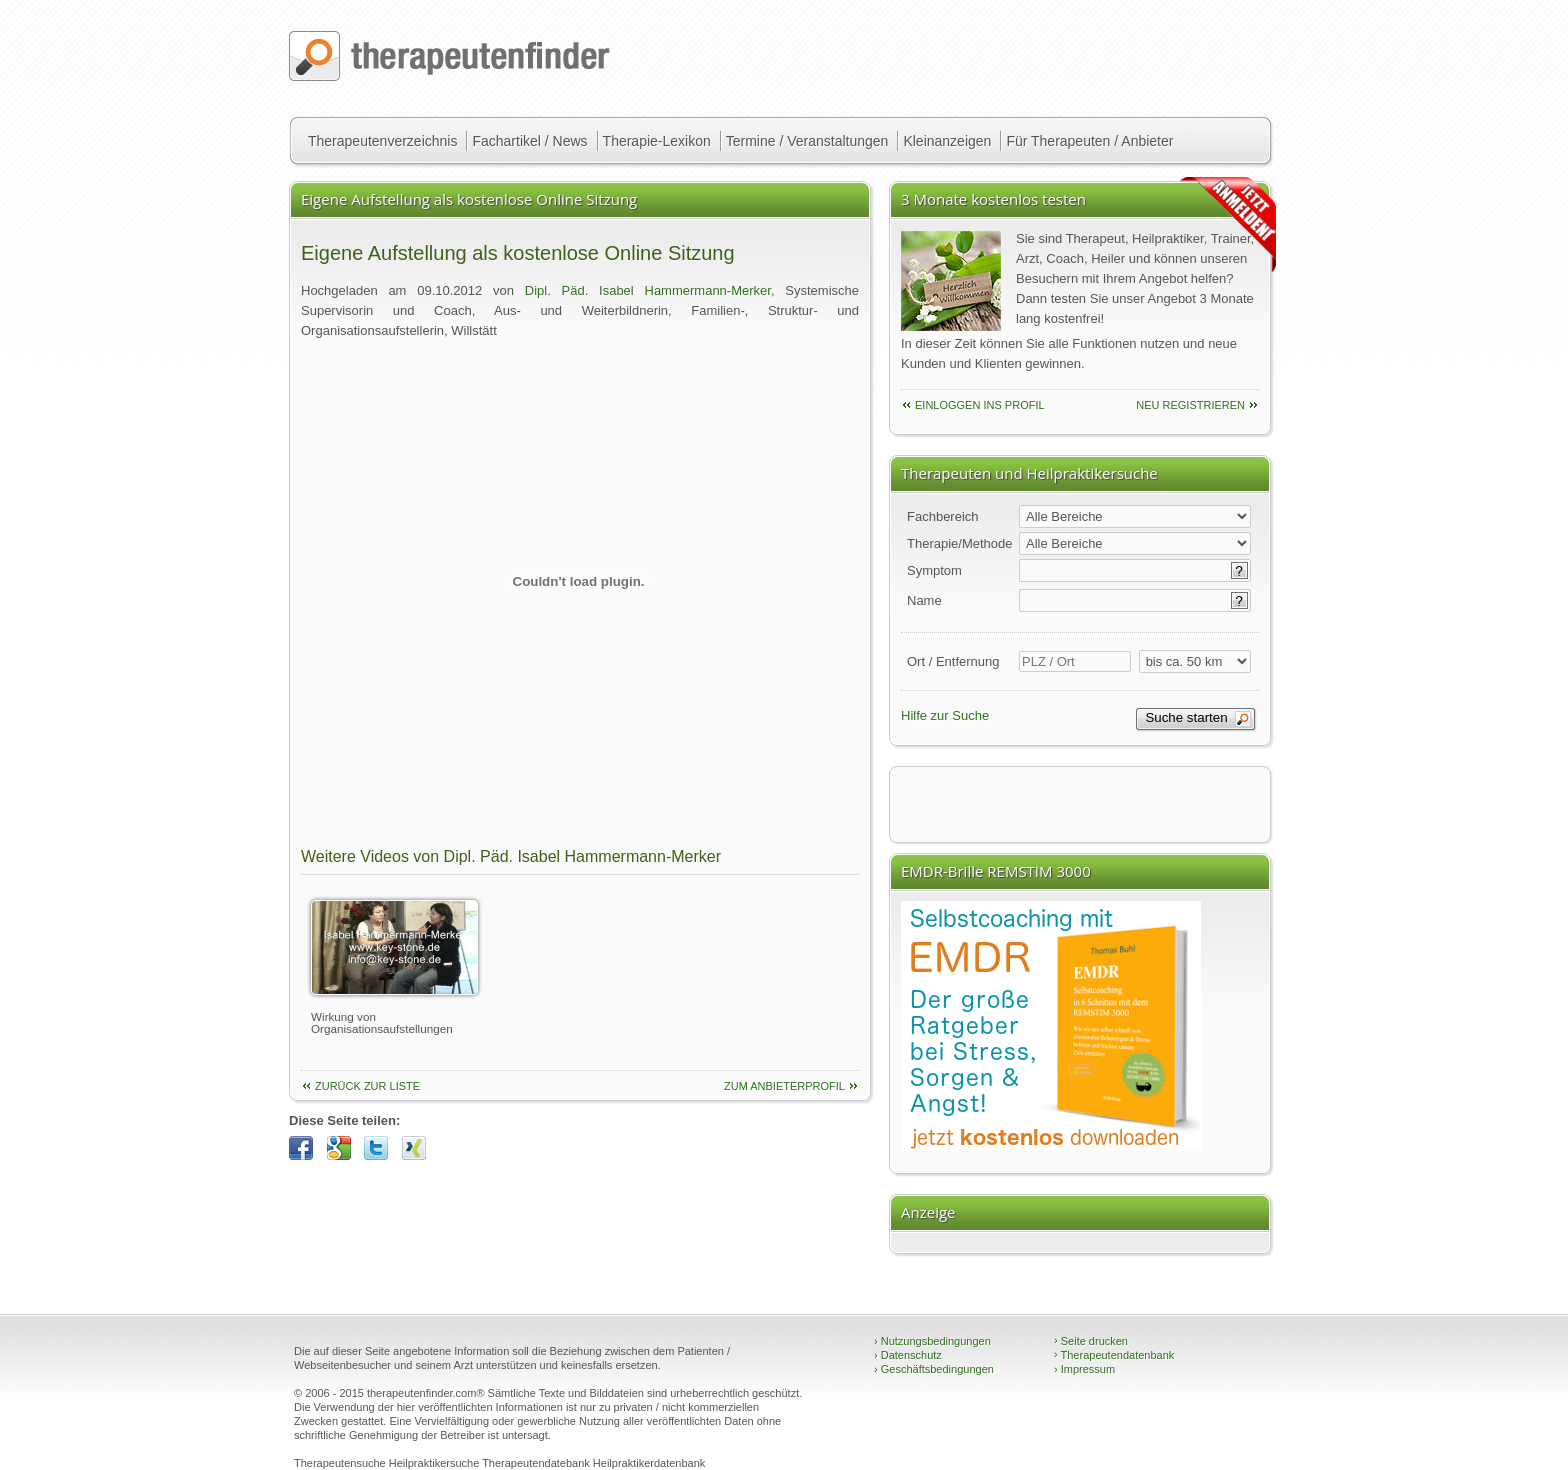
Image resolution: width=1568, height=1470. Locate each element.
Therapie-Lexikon (657, 141)
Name (924, 600)
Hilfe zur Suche (945, 715)
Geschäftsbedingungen (934, 1369)
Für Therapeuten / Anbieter (1089, 141)
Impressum (1084, 1369)
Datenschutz (908, 1355)
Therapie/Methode (960, 543)
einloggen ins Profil (980, 405)
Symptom (934, 570)
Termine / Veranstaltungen (807, 141)
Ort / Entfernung (953, 661)
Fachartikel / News (529, 141)
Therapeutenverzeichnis (382, 141)
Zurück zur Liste (367, 1086)
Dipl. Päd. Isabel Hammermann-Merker (648, 290)
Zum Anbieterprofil (784, 1086)
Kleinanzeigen (947, 141)
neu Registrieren (1190, 405)
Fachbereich (943, 516)
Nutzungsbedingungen (932, 1341)
